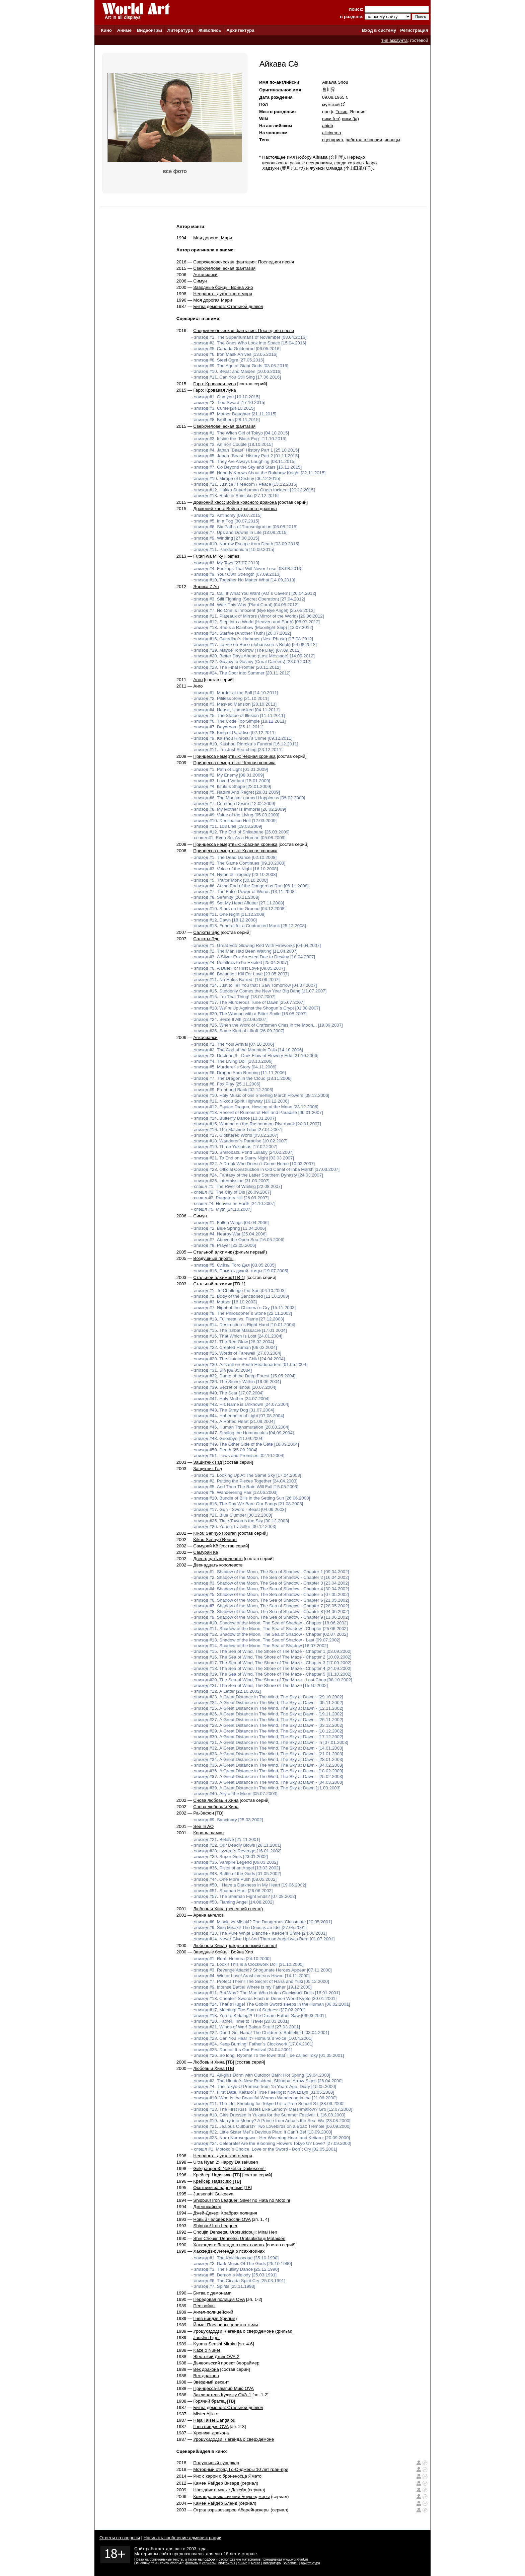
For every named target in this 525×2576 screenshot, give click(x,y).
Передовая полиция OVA (219, 2299)
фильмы (192, 2563)
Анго (198, 679)
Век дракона (206, 2369)
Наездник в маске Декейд (219, 2489)
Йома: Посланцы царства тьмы (225, 2324)
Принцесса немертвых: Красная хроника (235, 844)
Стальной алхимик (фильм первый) (230, 1252)
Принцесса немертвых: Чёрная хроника (234, 756)
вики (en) (331, 118)
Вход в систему (379, 30)
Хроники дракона (211, 2432)
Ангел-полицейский (213, 2312)
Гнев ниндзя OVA (210, 2426)
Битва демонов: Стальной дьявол (228, 306)
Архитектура (240, 30)
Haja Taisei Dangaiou (214, 2420)
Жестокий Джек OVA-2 (216, 2356)
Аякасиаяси (205, 274)
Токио (341, 111)
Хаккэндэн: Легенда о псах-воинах (229, 2244)
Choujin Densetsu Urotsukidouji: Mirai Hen (235, 2232)
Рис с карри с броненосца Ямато (227, 2476)
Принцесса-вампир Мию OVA (223, 2388)
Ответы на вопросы (119, 2537)
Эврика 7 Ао (206, 586)
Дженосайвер (207, 2206)
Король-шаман (208, 1832)
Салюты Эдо (206, 932)
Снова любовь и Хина (215, 1800)
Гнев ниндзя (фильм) (215, 2318)
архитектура (310, 2563)
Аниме (124, 30)
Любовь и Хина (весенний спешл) (228, 1908)
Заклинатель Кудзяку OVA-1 (222, 2394)
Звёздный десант (211, 2382)
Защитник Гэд (207, 1462)
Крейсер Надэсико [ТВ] (217, 2174)
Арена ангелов (208, 1915)
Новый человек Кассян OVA (221, 2219)
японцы (392, 139)
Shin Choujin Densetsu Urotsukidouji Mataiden (239, 2238)
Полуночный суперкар (216, 2462)
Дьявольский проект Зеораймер (226, 2362)
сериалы (209, 2563)
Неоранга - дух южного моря (222, 293)
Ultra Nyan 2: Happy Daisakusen (225, 2162)
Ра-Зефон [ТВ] (208, 1813)
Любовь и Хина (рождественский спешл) (235, 1945)
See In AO (203, 1826)
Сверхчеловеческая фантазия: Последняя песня (243, 261)
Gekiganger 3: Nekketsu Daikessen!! (229, 2168)
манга (255, 2563)
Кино (106, 30)
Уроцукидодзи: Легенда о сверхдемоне (233, 2439)
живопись (291, 2563)
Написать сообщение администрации (182, 2537)
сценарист (332, 139)
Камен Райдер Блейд (215, 2503)
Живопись (209, 30)
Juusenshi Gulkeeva (213, 2193)
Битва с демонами (212, 2293)
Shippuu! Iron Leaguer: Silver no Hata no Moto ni (241, 2200)
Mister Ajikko (205, 2413)
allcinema (331, 132)
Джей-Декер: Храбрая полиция (225, 2213)
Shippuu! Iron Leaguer (215, 2225)
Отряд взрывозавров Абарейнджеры (231, 2509)
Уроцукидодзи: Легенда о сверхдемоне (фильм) (242, 2331)
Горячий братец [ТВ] (214, 2401)
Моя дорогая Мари (212, 237)
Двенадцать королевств (217, 1558)
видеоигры (226, 2563)
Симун (200, 281)
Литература (180, 30)
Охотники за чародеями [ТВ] (222, 2187)
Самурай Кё (205, 1545)
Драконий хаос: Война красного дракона (235, 502)
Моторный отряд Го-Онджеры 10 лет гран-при (240, 2469)
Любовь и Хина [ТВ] (213, 2062)
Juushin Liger (206, 2337)
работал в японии (364, 139)
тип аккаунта (394, 40)
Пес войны (204, 2305)
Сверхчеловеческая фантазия (224, 268)
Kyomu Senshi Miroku (215, 2343)
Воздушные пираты (213, 1258)
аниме (242, 2563)
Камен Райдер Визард (216, 2483)
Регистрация (414, 30)
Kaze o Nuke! (206, 2350)
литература (272, 2563)
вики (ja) (350, 118)
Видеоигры (149, 30)
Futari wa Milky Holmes (216, 556)
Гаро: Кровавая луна (214, 383)
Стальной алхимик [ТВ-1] (219, 1277)
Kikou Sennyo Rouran (215, 1533)
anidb (327, 125)
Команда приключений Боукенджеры (231, 2496)
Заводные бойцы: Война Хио (223, 287)
